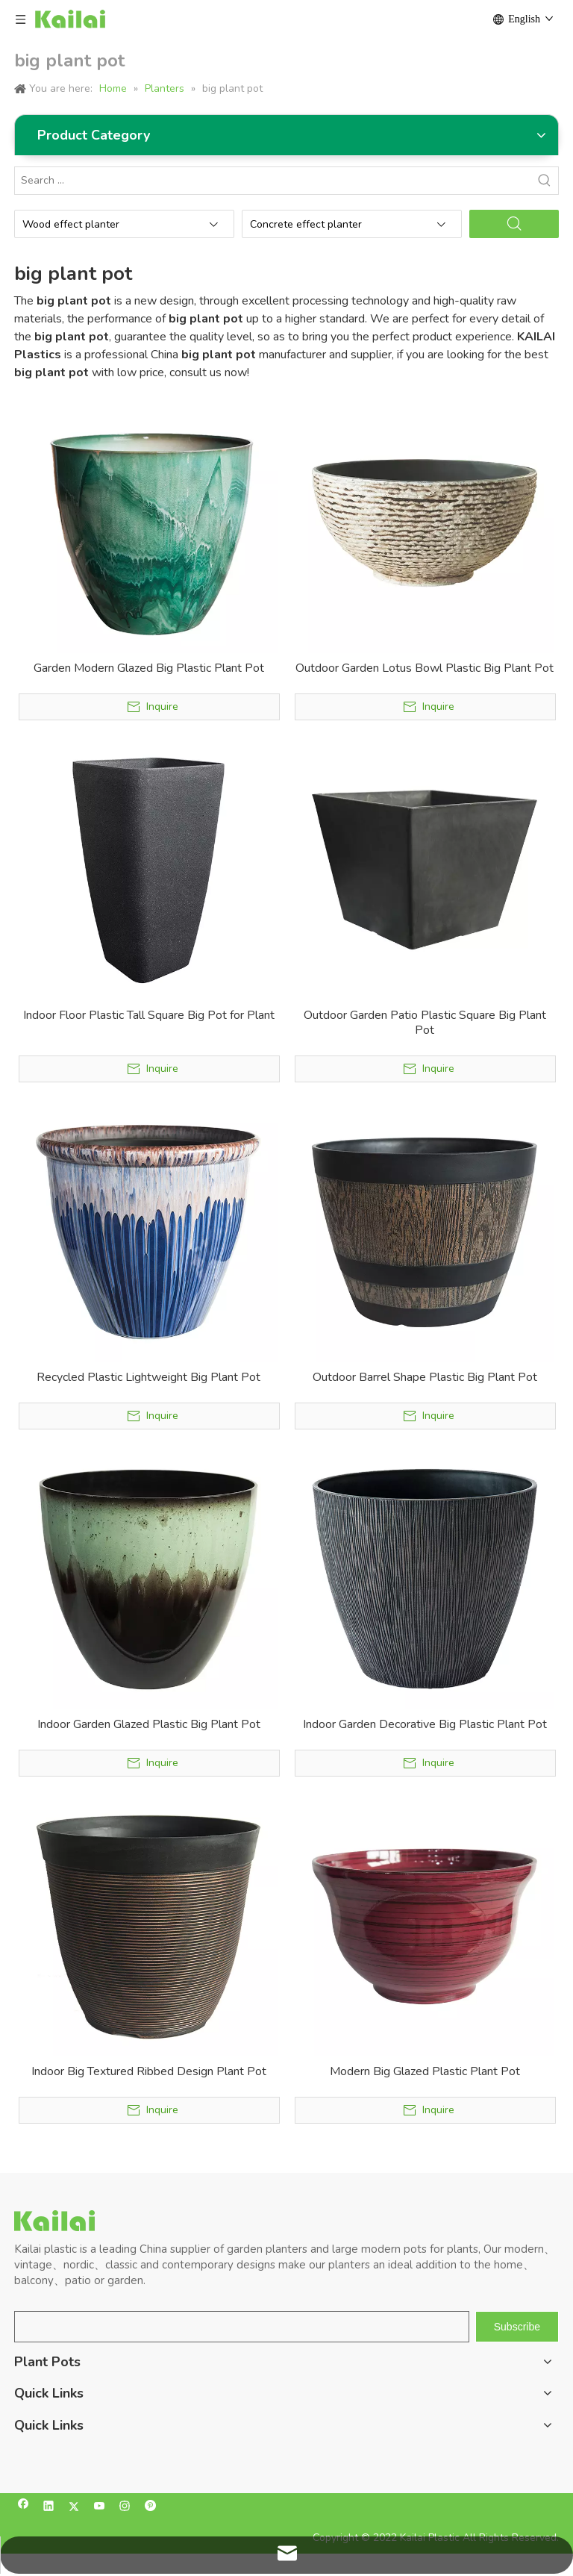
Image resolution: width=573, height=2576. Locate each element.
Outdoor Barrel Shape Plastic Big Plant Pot (425, 1377)
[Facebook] (23, 2507)
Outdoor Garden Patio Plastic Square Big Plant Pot (425, 1023)
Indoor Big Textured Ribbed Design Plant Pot (148, 2071)
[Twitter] (74, 2507)
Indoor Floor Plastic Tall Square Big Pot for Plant (149, 1015)
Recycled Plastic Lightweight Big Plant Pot (148, 1377)
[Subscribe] (517, 2326)
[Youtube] (99, 2507)
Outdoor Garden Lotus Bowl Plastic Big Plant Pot (424, 668)
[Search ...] (273, 180)
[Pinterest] (150, 2507)
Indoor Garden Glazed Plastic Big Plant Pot (148, 1724)
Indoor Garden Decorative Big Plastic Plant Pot (425, 1724)
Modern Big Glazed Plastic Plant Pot (425, 2071)
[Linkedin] (49, 2507)
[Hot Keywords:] (544, 180)
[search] (241, 2326)
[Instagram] (125, 2507)
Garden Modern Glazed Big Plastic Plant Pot (149, 668)
